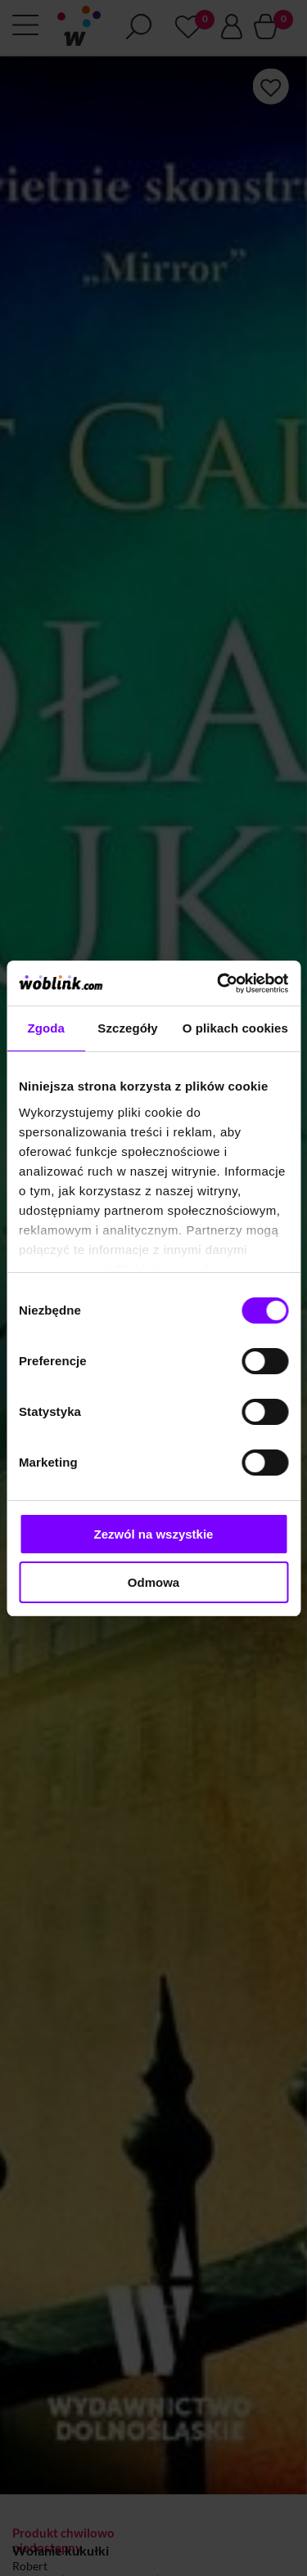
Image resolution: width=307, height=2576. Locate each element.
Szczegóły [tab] (127, 1028)
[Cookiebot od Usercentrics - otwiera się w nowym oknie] (218, 983)
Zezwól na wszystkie (154, 1534)
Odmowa (153, 1582)
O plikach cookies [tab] (235, 1028)
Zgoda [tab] (46, 1028)
